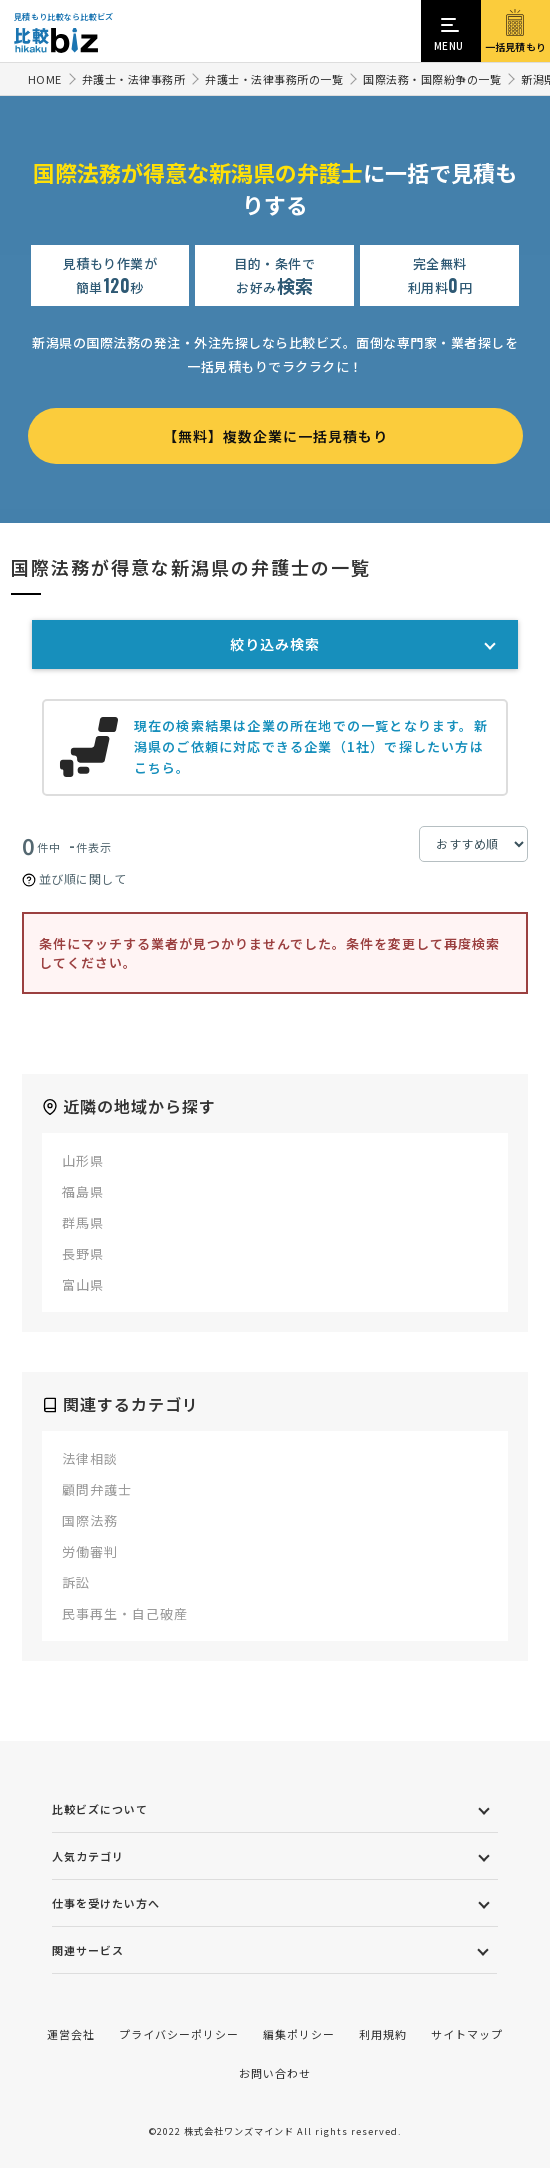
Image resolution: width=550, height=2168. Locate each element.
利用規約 (383, 2034)
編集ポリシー (299, 2034)
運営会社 (71, 2034)
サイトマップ (467, 2034)
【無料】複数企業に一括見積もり (275, 436)
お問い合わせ (275, 2073)
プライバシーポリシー (179, 2034)
